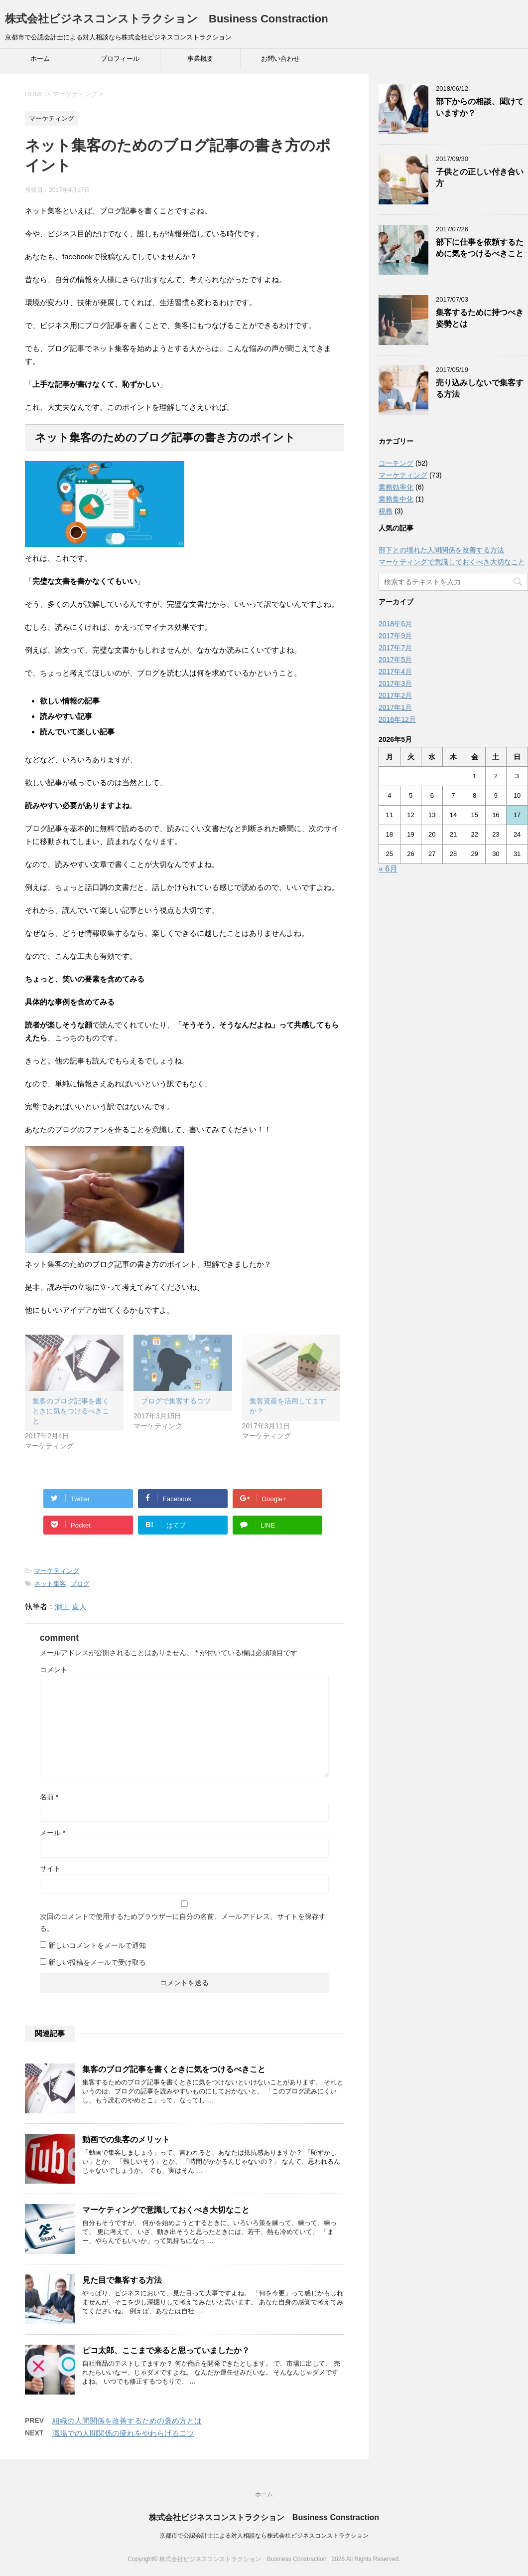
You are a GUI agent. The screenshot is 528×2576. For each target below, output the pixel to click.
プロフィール (120, 58)
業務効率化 (396, 487)
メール (52, 1833)
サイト (50, 1869)
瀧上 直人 (71, 1606)
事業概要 (200, 58)
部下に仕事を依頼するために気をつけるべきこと (480, 248)
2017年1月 (395, 707)
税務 (386, 511)
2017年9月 (395, 636)
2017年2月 (395, 695)
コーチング (396, 463)
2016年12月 (397, 719)
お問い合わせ (280, 58)
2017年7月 (395, 648)
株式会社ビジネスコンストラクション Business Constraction (166, 18)
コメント (54, 1670)
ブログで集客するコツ (176, 1401)
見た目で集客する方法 (122, 2280)
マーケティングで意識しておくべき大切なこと (166, 2210)
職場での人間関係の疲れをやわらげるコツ (123, 2433)
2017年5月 (395, 660)
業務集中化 (396, 499)
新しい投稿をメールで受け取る (97, 1962)
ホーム (40, 58)
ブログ (80, 1583)
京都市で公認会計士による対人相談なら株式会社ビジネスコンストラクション (264, 2535)
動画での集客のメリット (126, 2139)
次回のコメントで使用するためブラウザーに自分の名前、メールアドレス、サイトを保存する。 (183, 1922)
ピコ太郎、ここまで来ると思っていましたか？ (166, 2350)
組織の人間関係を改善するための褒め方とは (127, 2420)
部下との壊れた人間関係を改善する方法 (441, 550)
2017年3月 (395, 683)
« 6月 (388, 868)
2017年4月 (395, 672)
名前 (49, 1797)
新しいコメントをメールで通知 (97, 1945)
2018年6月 (395, 624)
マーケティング (56, 1570)
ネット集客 (50, 1583)
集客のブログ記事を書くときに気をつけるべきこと (70, 1411)
